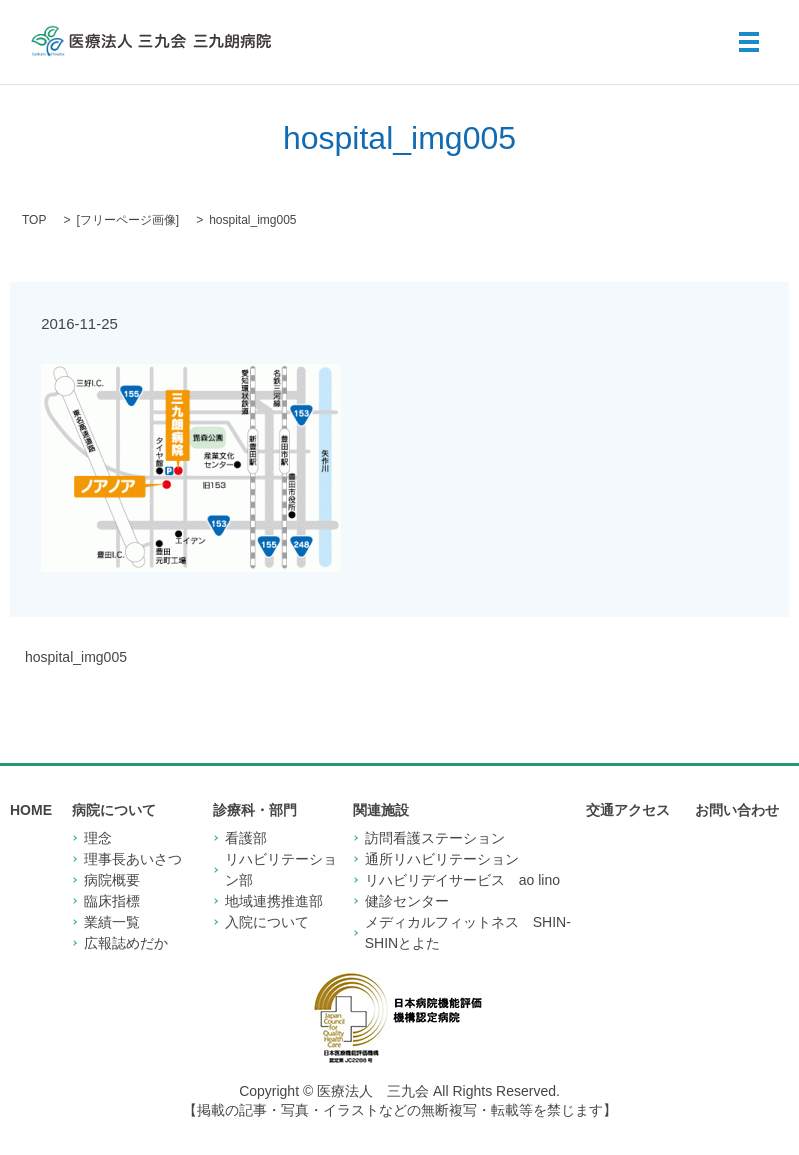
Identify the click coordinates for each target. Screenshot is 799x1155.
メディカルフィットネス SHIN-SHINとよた (468, 932)
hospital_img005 (76, 657)
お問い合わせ (737, 810)
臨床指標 (112, 901)
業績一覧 (112, 922)
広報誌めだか (126, 943)
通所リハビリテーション (442, 859)
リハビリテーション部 (281, 869)
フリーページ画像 (128, 220)
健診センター (407, 901)
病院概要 (112, 880)
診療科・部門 (255, 810)
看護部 (246, 838)
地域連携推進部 (274, 901)
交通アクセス (628, 810)
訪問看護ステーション (435, 838)
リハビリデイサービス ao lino (462, 880)
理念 (98, 838)
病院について (114, 810)
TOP (34, 220)
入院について (267, 922)
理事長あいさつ (133, 859)
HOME (31, 810)
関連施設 (381, 810)
